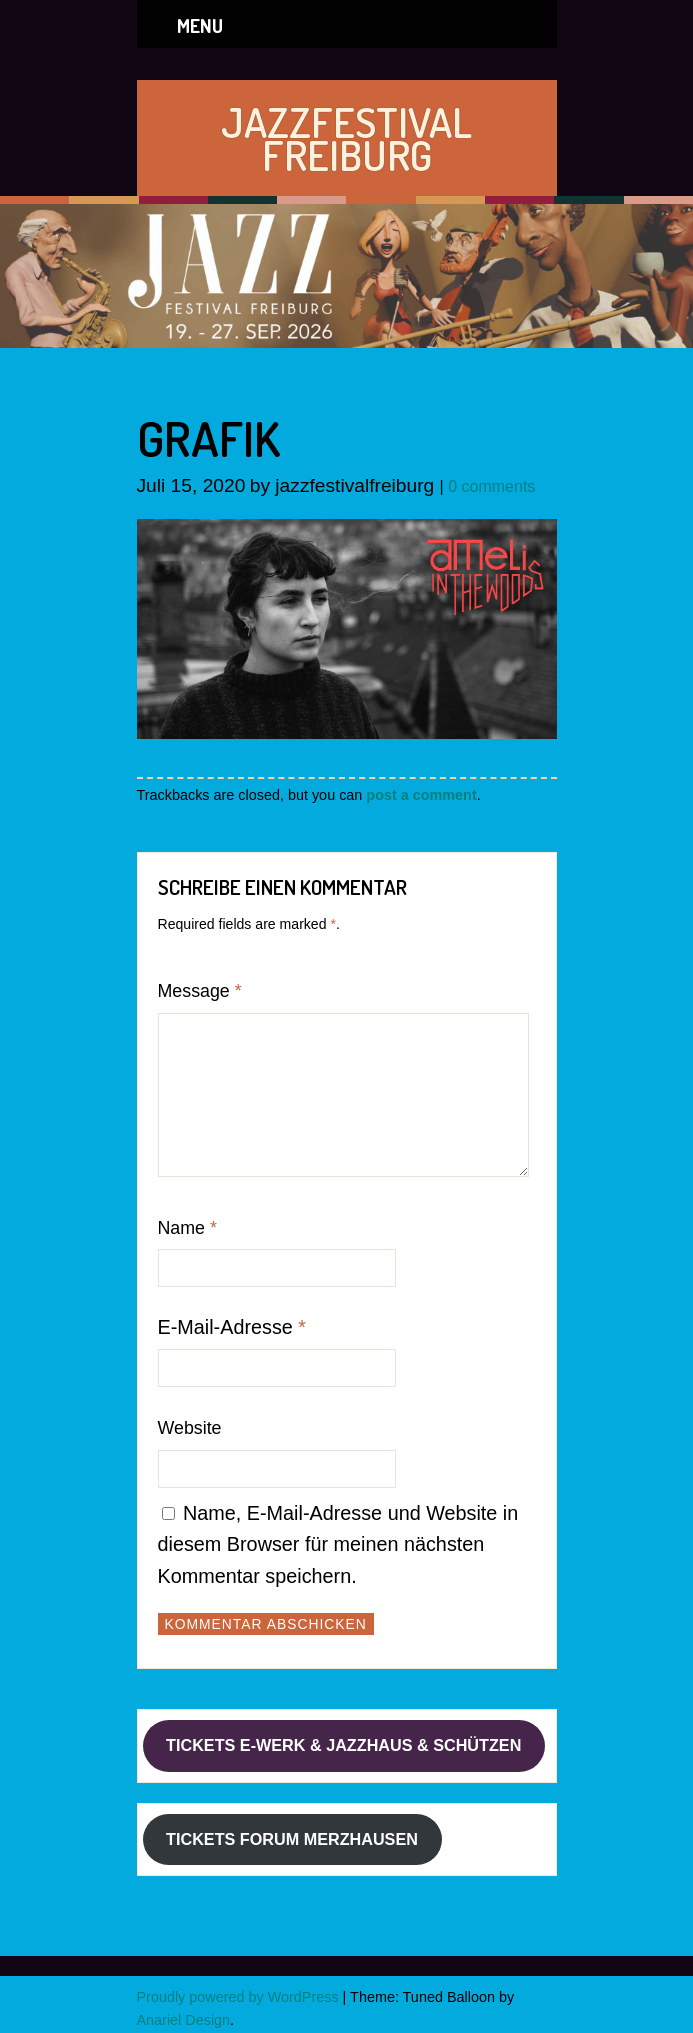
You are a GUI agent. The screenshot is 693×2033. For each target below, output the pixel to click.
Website (190, 1428)
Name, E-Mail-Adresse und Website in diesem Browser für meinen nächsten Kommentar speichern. (338, 1544)
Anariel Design (184, 2020)
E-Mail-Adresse (232, 1327)
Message (200, 991)
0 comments (491, 486)
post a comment (421, 795)
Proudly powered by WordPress (238, 1997)
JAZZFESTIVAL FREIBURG (346, 138)
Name (187, 1228)
